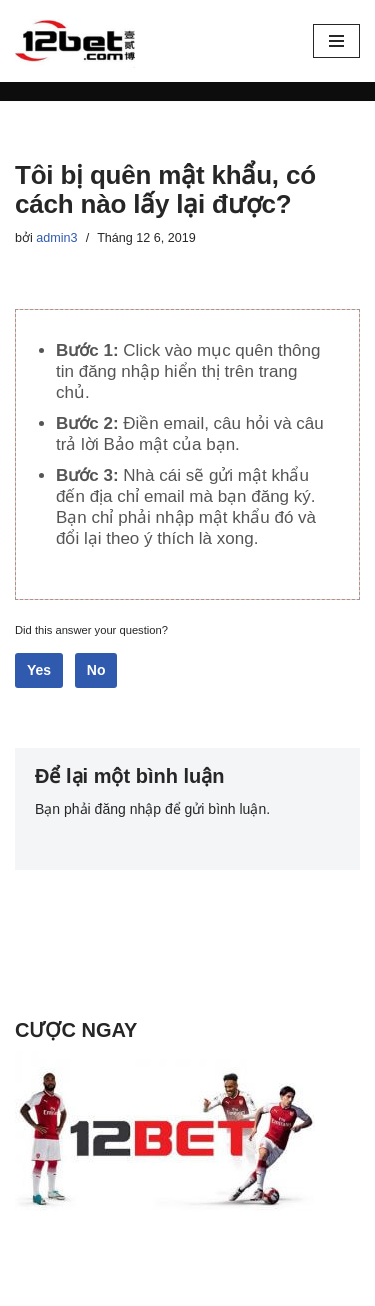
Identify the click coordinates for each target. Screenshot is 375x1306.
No (96, 670)
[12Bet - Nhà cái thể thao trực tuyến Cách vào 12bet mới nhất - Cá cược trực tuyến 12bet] (75, 41)
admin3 (56, 238)
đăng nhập (128, 809)
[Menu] (336, 41)
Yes (39, 670)
